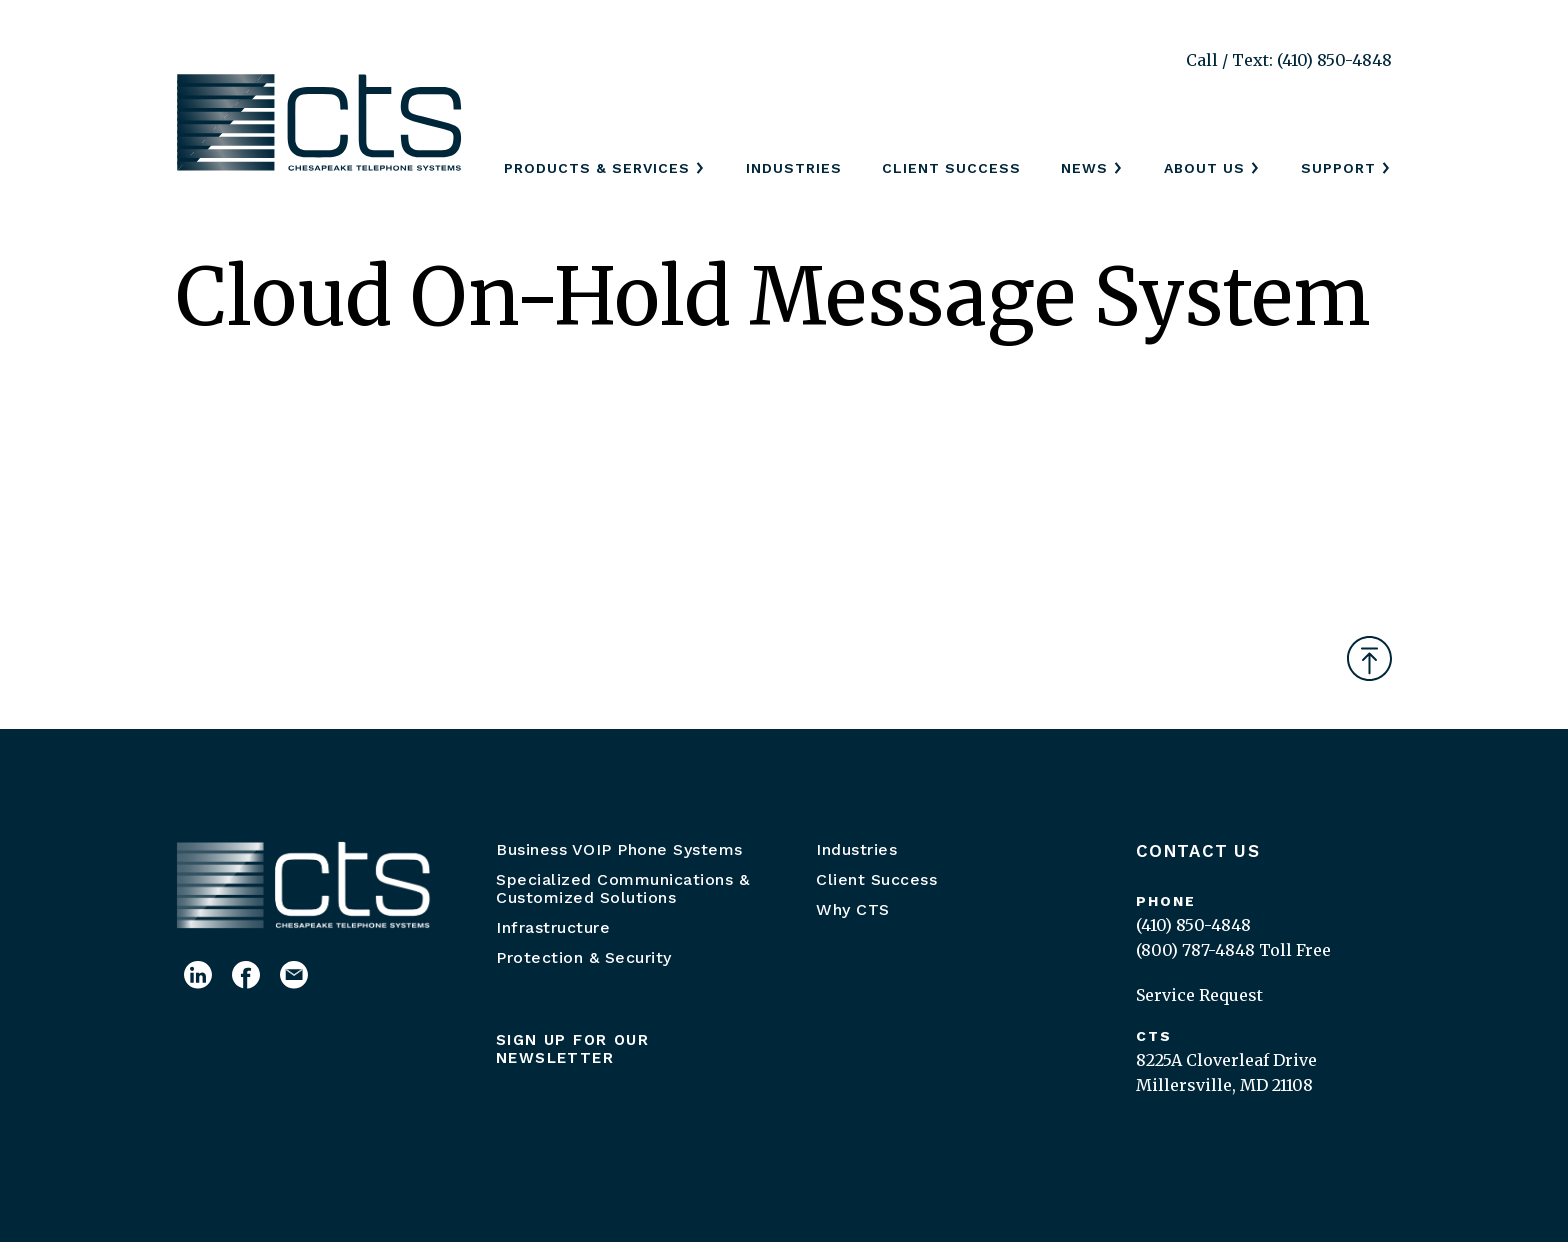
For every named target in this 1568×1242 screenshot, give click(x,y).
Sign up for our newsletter (572, 1049)
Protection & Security (584, 957)
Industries (794, 168)
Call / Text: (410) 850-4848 (1289, 60)
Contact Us (1198, 851)
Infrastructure (553, 927)
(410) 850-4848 (1193, 925)
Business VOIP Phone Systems (619, 849)
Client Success (951, 168)
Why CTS (853, 909)
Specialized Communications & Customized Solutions (622, 888)
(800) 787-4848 (1195, 950)
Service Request (1199, 995)
